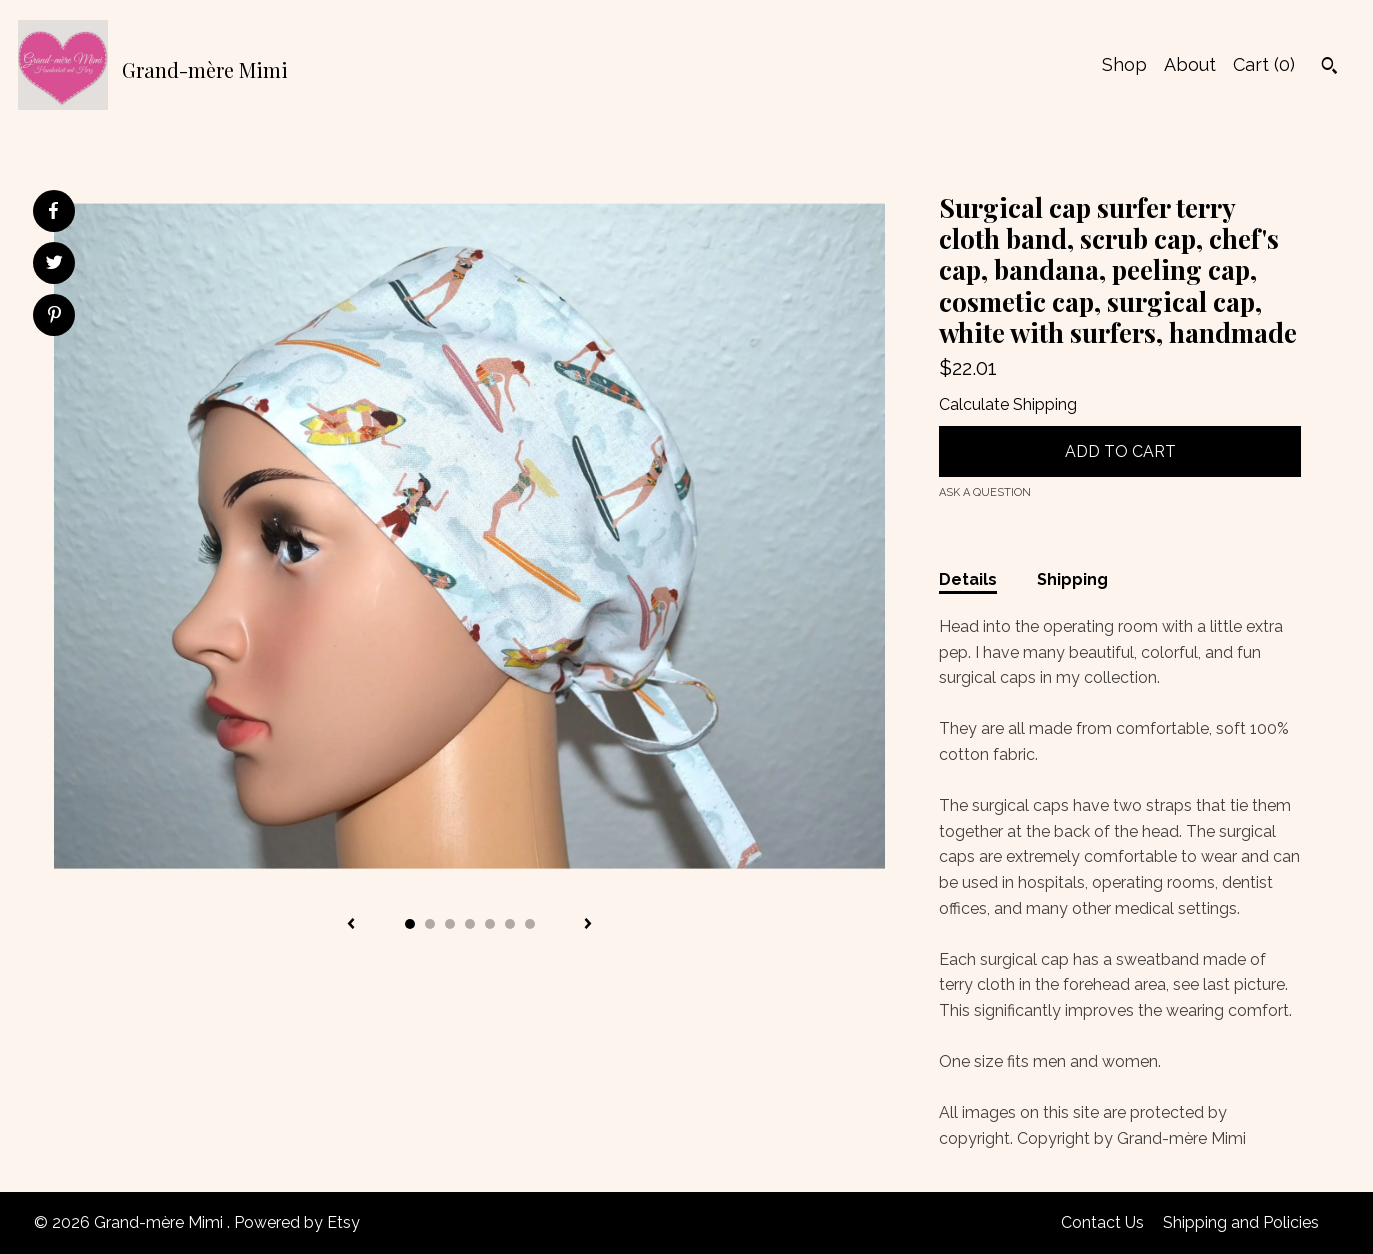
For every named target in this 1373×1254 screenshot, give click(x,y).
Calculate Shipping (1008, 404)
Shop (1124, 64)
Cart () (1264, 64)
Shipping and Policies (1241, 1222)
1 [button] (410, 924)
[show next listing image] (588, 925)
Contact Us (1102, 1222)
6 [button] (510, 924)
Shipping (1072, 579)
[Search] (1329, 68)
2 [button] (430, 924)
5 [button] (490, 924)
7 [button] (530, 924)
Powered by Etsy (297, 1222)
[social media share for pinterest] (54, 317)
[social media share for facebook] (53, 211)
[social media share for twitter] (54, 265)
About (1190, 64)
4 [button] (470, 924)
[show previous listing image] (351, 925)
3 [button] (450, 924)
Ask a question (985, 492)
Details (968, 579)
